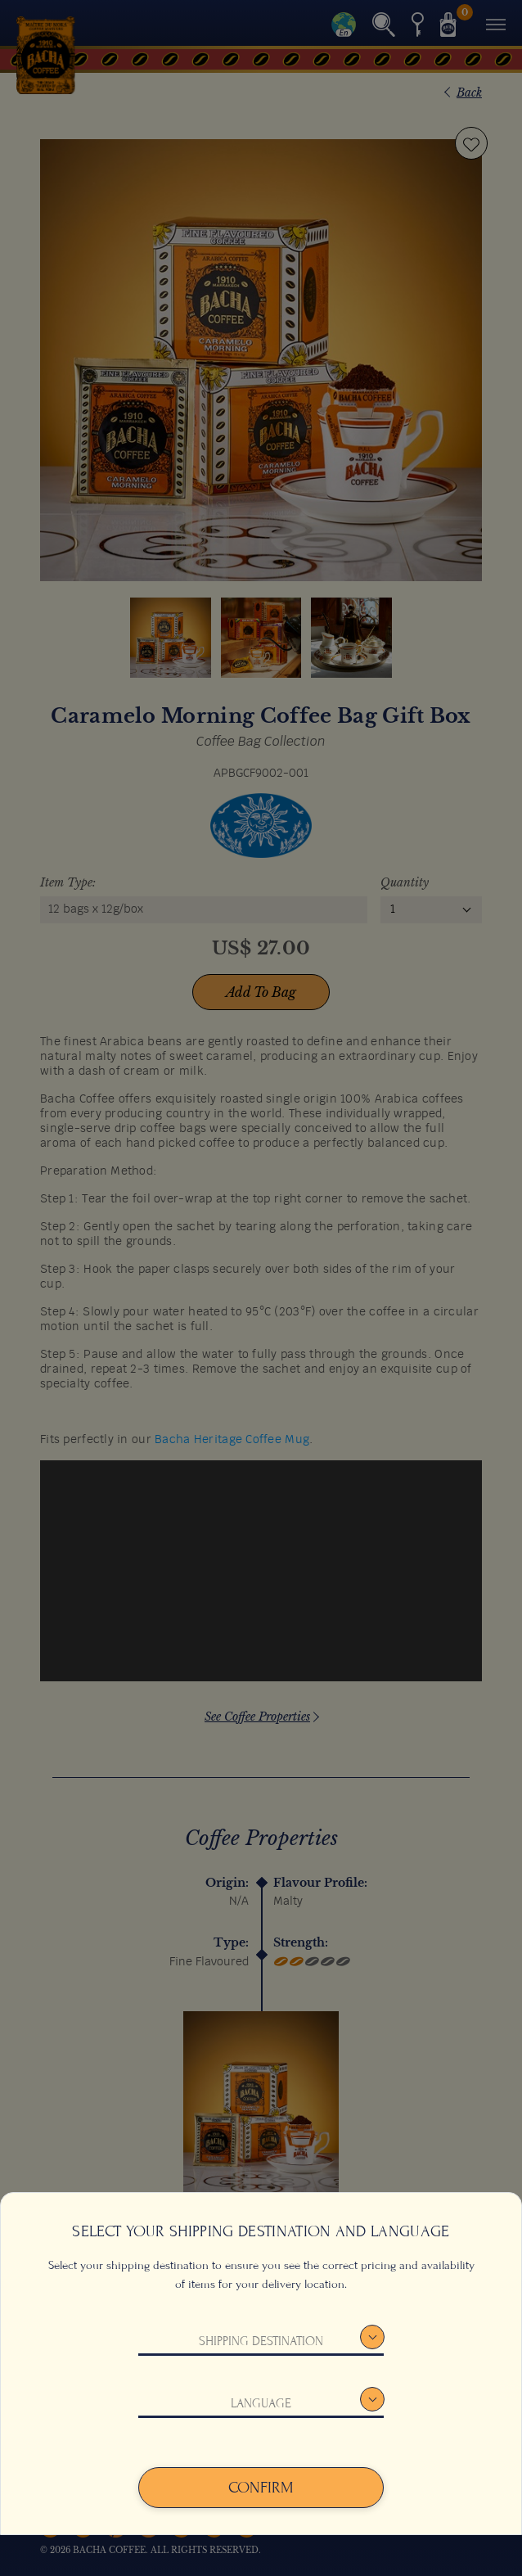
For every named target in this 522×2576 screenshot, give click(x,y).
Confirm (261, 2488)
